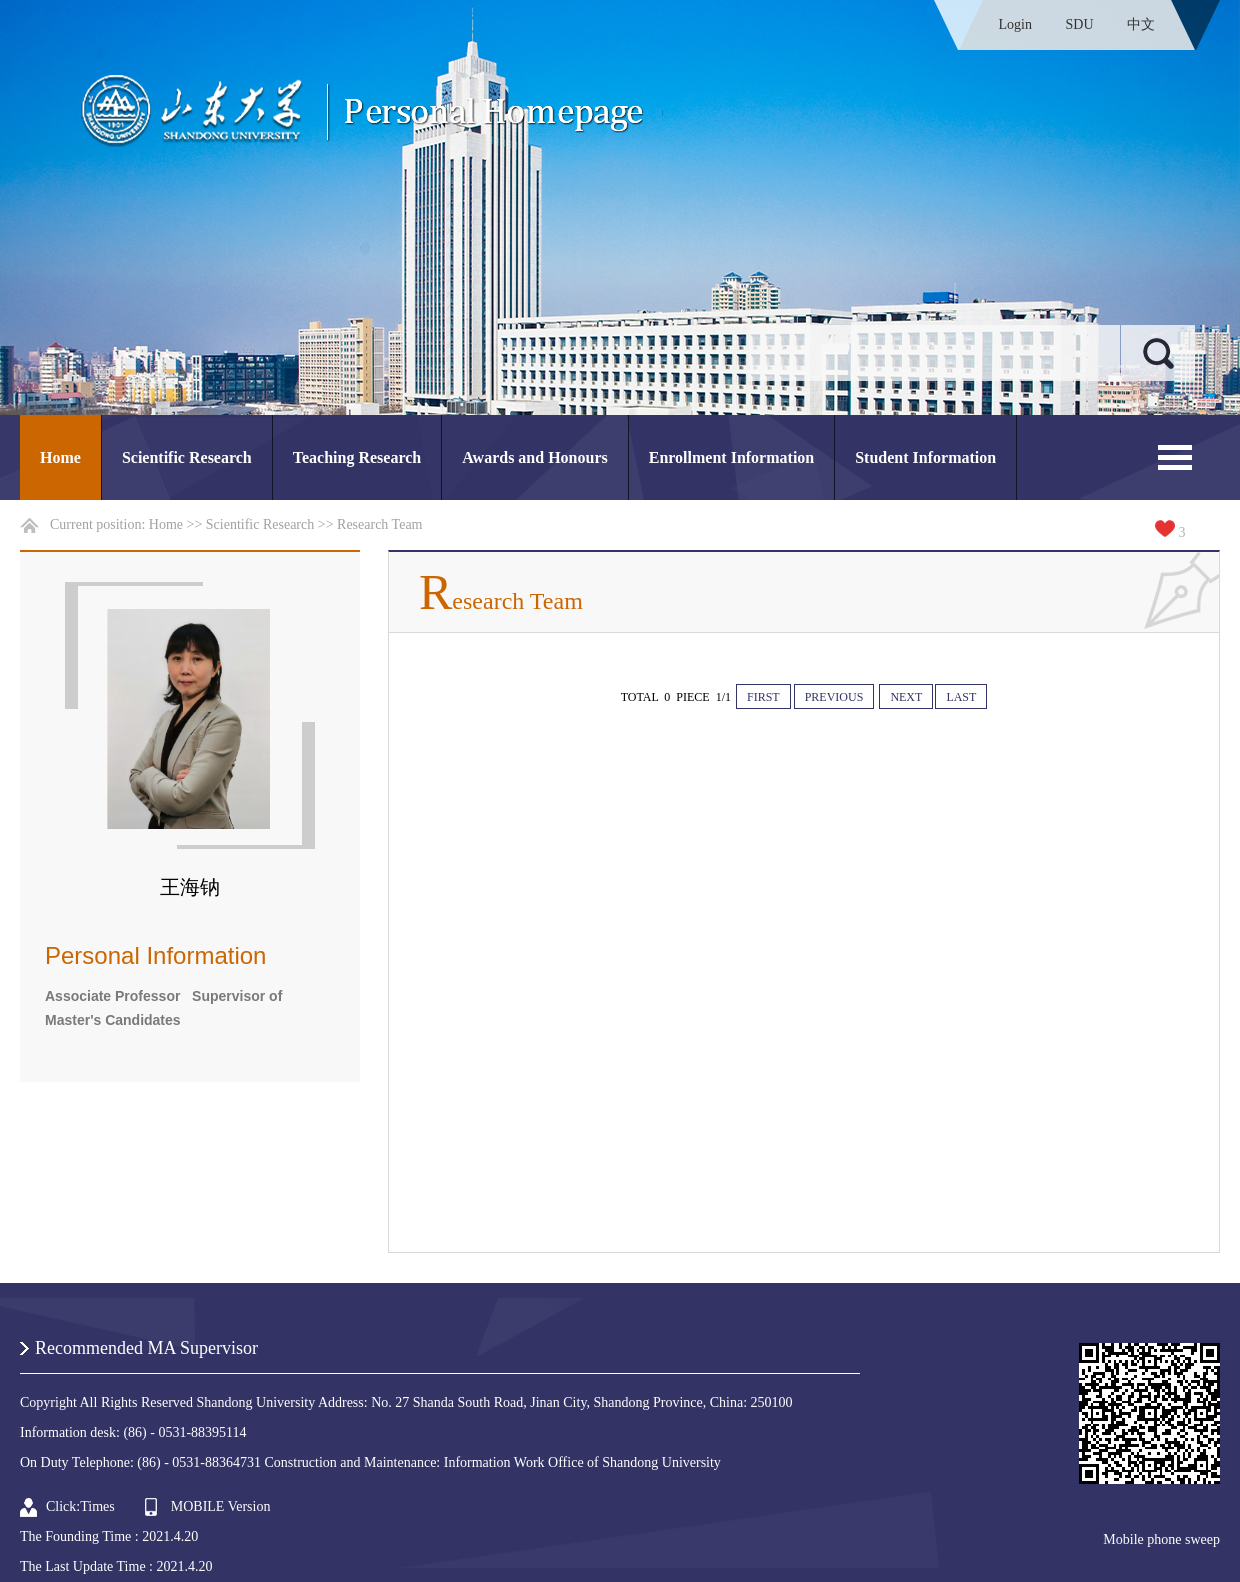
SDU (1079, 24)
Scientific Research (187, 457)
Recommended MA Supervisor (146, 1348)
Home (60, 457)
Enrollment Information (731, 457)
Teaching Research (357, 457)
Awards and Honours (535, 457)
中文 (1141, 24)
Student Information (925, 457)
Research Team (379, 524)
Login (1015, 24)
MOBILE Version (221, 1506)
